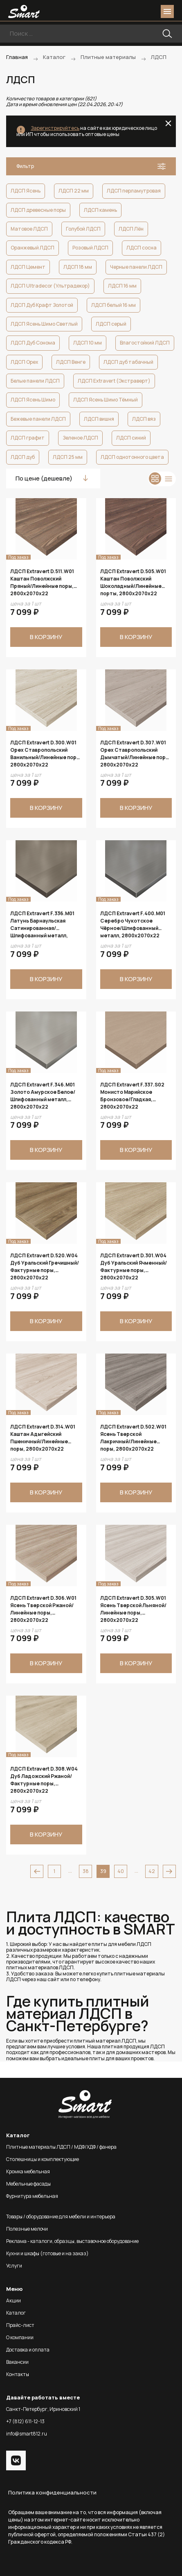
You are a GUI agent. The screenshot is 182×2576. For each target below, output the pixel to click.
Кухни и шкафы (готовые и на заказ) (47, 2253)
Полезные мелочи (27, 2228)
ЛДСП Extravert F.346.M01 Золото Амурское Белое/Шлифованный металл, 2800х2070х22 (42, 1095)
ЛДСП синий (131, 438)
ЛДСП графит (28, 438)
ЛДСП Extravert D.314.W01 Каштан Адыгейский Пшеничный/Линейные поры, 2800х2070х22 (42, 1437)
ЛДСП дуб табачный (128, 362)
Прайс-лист (20, 2325)
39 (103, 1871)
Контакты (17, 2374)
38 (86, 1871)
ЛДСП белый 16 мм (113, 305)
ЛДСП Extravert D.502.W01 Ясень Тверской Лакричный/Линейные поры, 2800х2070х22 (133, 1437)
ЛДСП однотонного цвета (132, 457)
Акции (13, 2300)
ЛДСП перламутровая (134, 191)
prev (36, 1871)
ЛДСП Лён (131, 229)
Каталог (16, 2312)
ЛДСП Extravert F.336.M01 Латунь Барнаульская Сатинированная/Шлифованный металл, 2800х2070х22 (42, 924)
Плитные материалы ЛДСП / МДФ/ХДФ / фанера (61, 2146)
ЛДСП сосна (141, 248)
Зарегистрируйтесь (55, 128)
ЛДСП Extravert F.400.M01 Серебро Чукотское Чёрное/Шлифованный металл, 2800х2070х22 (132, 924)
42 (151, 1871)
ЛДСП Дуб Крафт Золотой (42, 305)
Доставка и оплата (27, 2349)
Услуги (14, 2265)
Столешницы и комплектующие (42, 2159)
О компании (20, 2337)
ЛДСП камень (100, 210)
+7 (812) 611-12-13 (25, 2421)
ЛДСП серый (111, 324)
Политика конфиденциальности (52, 2492)
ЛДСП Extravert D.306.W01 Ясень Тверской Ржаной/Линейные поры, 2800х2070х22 (43, 1608)
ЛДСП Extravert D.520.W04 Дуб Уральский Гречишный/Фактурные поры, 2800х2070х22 (44, 1266)
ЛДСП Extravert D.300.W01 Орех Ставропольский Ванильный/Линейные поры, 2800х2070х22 (46, 753)
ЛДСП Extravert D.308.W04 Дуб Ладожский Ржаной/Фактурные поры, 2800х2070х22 (44, 1779)
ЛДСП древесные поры (38, 210)
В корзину (46, 637)
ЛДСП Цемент (28, 267)
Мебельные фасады (28, 2183)
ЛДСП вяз (144, 419)
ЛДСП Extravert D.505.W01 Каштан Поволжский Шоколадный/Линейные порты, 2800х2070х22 (133, 582)
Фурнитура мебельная (32, 2196)
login (136, 11)
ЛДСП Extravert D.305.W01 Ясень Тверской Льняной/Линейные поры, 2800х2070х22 (133, 1608)
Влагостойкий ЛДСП (145, 343)
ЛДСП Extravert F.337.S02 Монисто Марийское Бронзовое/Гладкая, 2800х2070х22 (132, 1095)
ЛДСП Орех (24, 362)
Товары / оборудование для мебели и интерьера (60, 2216)
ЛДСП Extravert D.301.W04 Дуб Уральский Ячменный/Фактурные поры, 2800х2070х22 (133, 1266)
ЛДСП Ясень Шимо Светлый (44, 324)
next (169, 1871)
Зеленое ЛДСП (80, 438)
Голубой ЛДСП (83, 229)
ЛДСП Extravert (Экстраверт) (114, 381)
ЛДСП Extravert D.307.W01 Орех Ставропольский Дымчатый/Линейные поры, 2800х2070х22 (135, 753)
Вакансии (17, 2361)
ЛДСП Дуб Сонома (33, 343)
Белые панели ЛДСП (35, 381)
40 (120, 1871)
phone (121, 11)
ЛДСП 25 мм (68, 457)
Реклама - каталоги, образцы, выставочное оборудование (72, 2241)
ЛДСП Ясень (25, 191)
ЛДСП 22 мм (73, 191)
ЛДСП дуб (23, 457)
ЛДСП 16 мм (122, 286)
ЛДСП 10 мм (87, 343)
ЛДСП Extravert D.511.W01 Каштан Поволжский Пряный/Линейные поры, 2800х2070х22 (42, 582)
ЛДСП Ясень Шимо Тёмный (105, 400)
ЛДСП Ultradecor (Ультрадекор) (50, 286)
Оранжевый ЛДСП (32, 248)
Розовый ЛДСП (90, 248)
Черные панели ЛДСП (136, 267)
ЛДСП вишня (99, 419)
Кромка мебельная (28, 2171)
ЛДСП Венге (70, 362)
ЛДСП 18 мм (77, 267)
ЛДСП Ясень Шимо (33, 400)
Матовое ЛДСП (29, 229)
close (168, 123)
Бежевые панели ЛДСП (38, 419)
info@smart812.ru (26, 2433)
